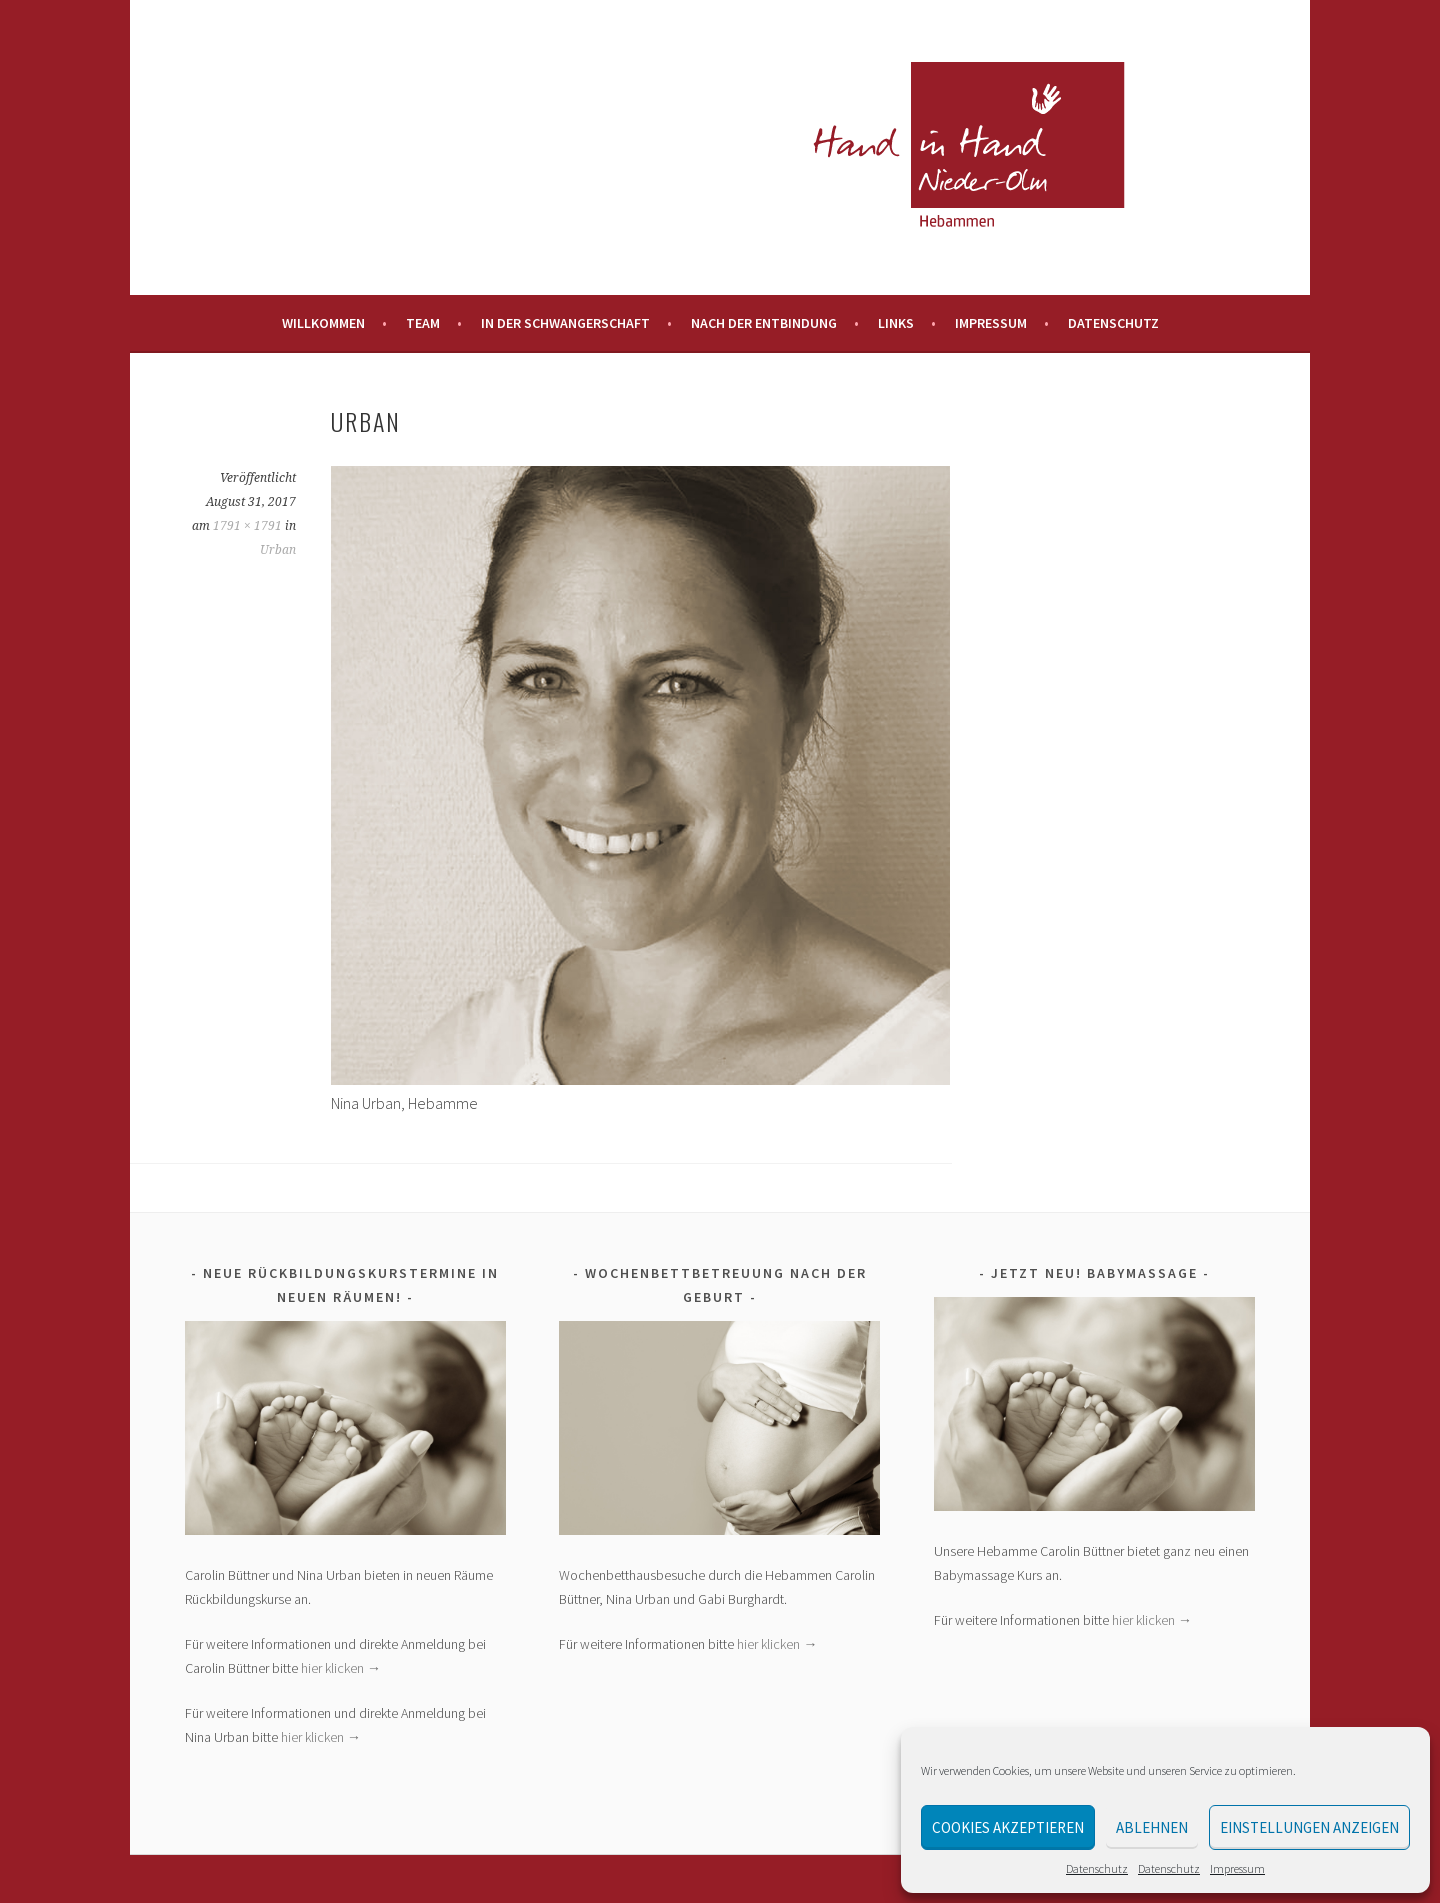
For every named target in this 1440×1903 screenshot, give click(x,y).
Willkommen (323, 323)
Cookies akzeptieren (1008, 1827)
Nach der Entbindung (764, 323)
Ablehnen (1152, 1827)
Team (423, 323)
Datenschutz (1097, 1868)
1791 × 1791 (247, 526)
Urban (278, 550)
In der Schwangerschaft (565, 323)
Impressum (1237, 1868)
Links (896, 323)
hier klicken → (341, 1668)
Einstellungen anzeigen (1309, 1827)
